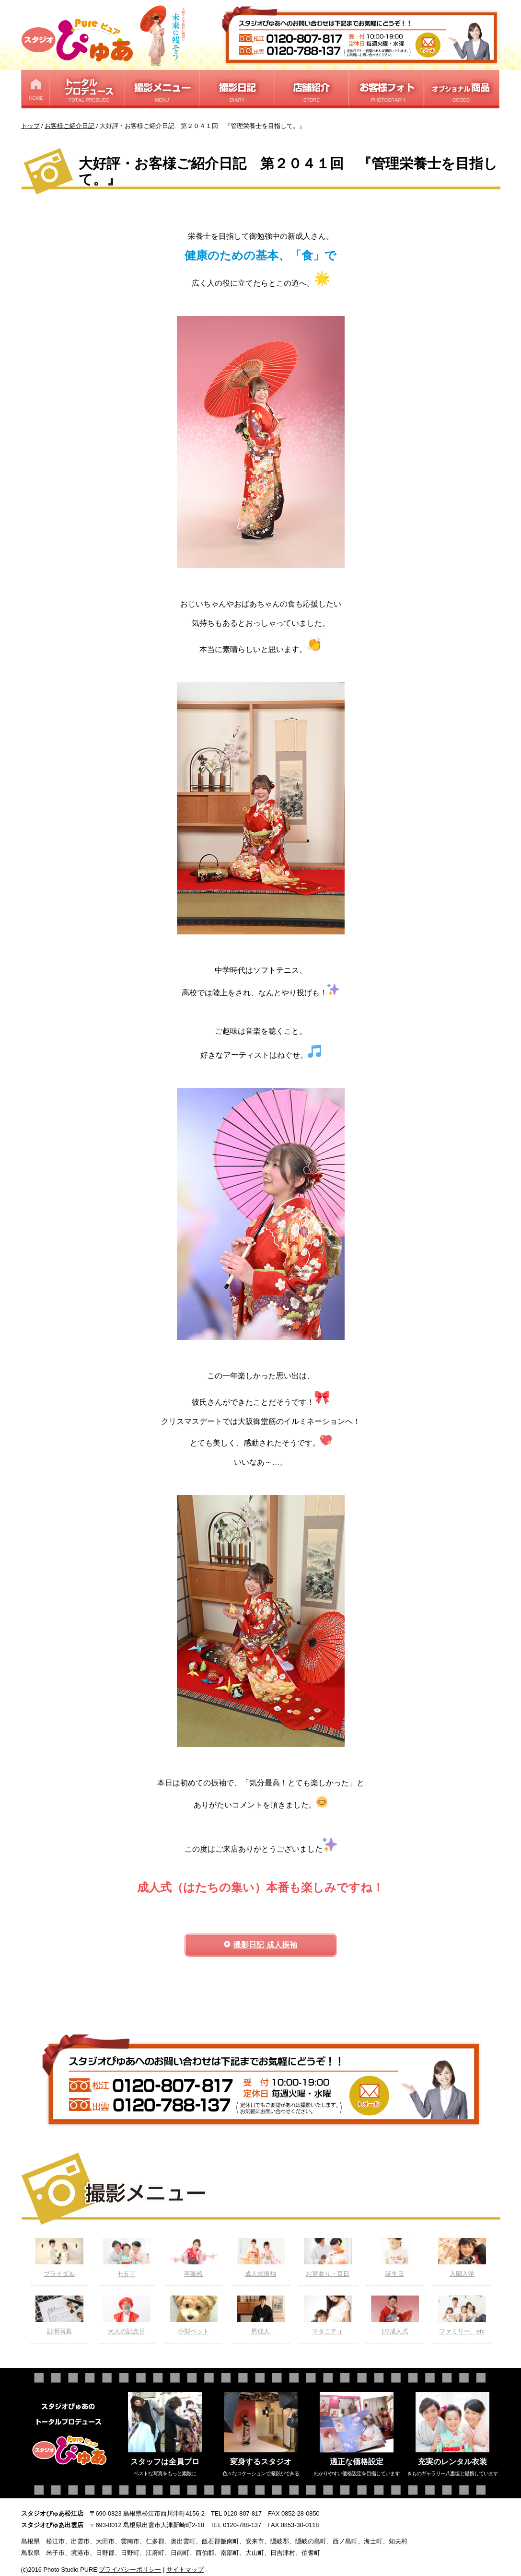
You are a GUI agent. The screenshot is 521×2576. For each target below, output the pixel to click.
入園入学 (462, 2257)
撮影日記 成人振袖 (265, 1945)
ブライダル (59, 2257)
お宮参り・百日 (328, 2257)
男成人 (261, 2315)
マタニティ (328, 2315)
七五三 (127, 2258)
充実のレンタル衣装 (452, 2462)
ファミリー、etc (462, 2315)
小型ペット (194, 2315)
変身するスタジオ (260, 2462)
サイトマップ (185, 2569)
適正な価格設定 (356, 2462)
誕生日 (395, 2257)
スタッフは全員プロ (164, 2462)
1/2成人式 (395, 2315)
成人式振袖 (261, 2257)
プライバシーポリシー (130, 2569)
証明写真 (59, 2315)
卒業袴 (194, 2257)
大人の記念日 (127, 2315)
